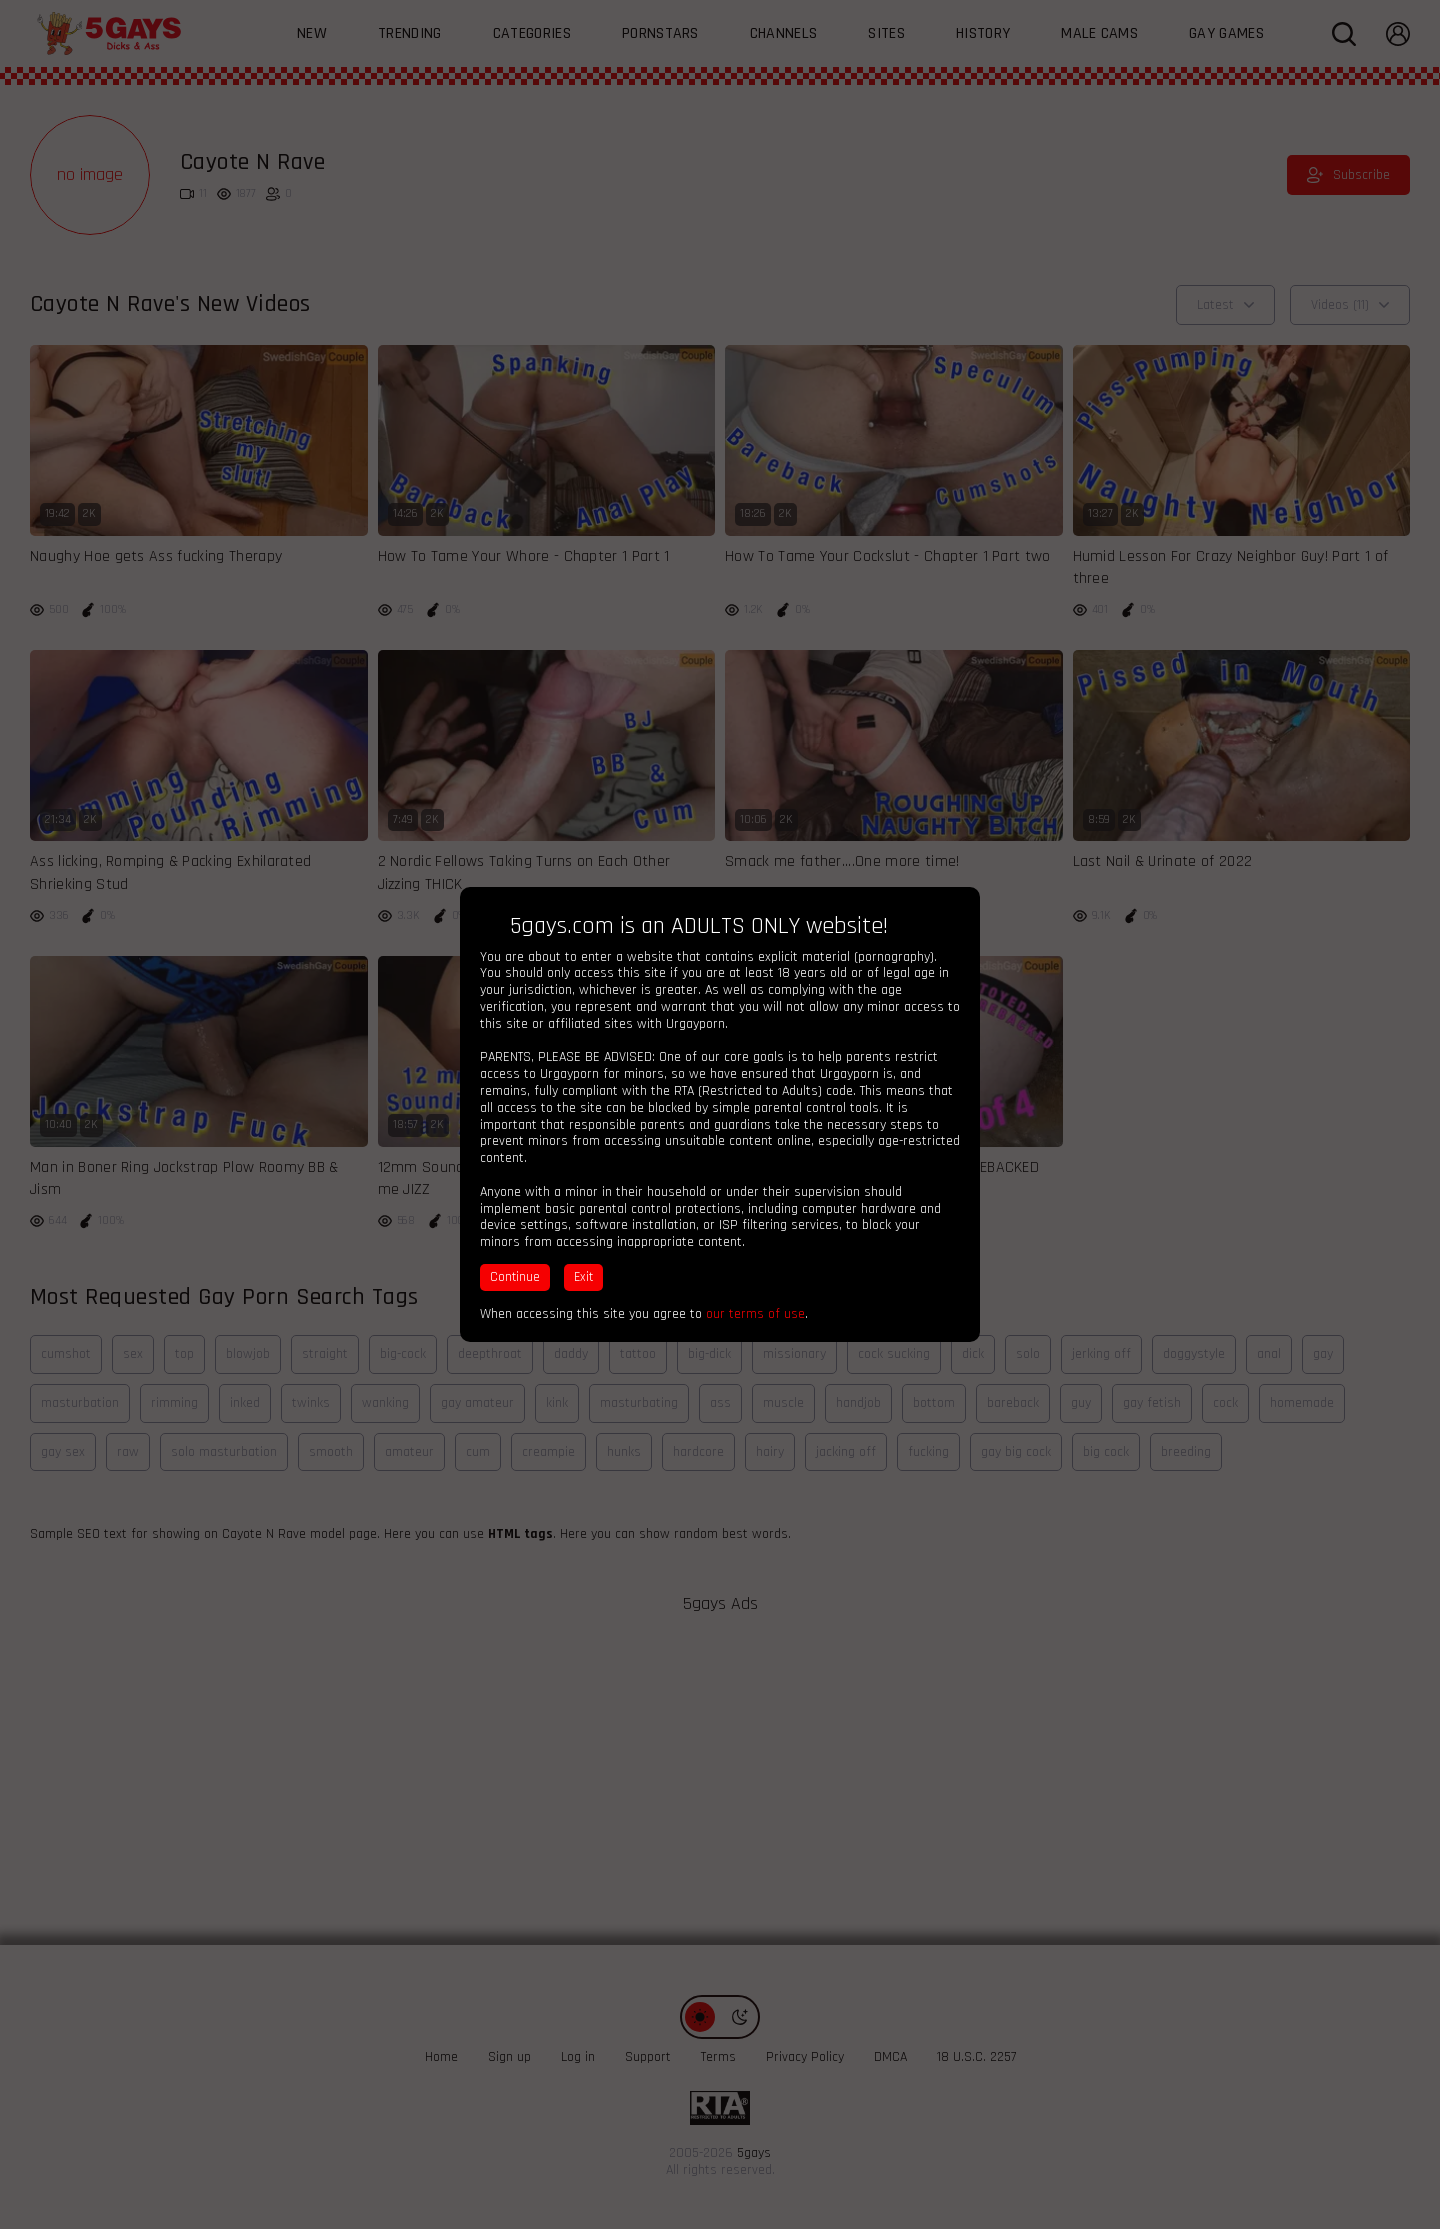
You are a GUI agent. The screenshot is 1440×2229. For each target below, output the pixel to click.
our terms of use (755, 1314)
